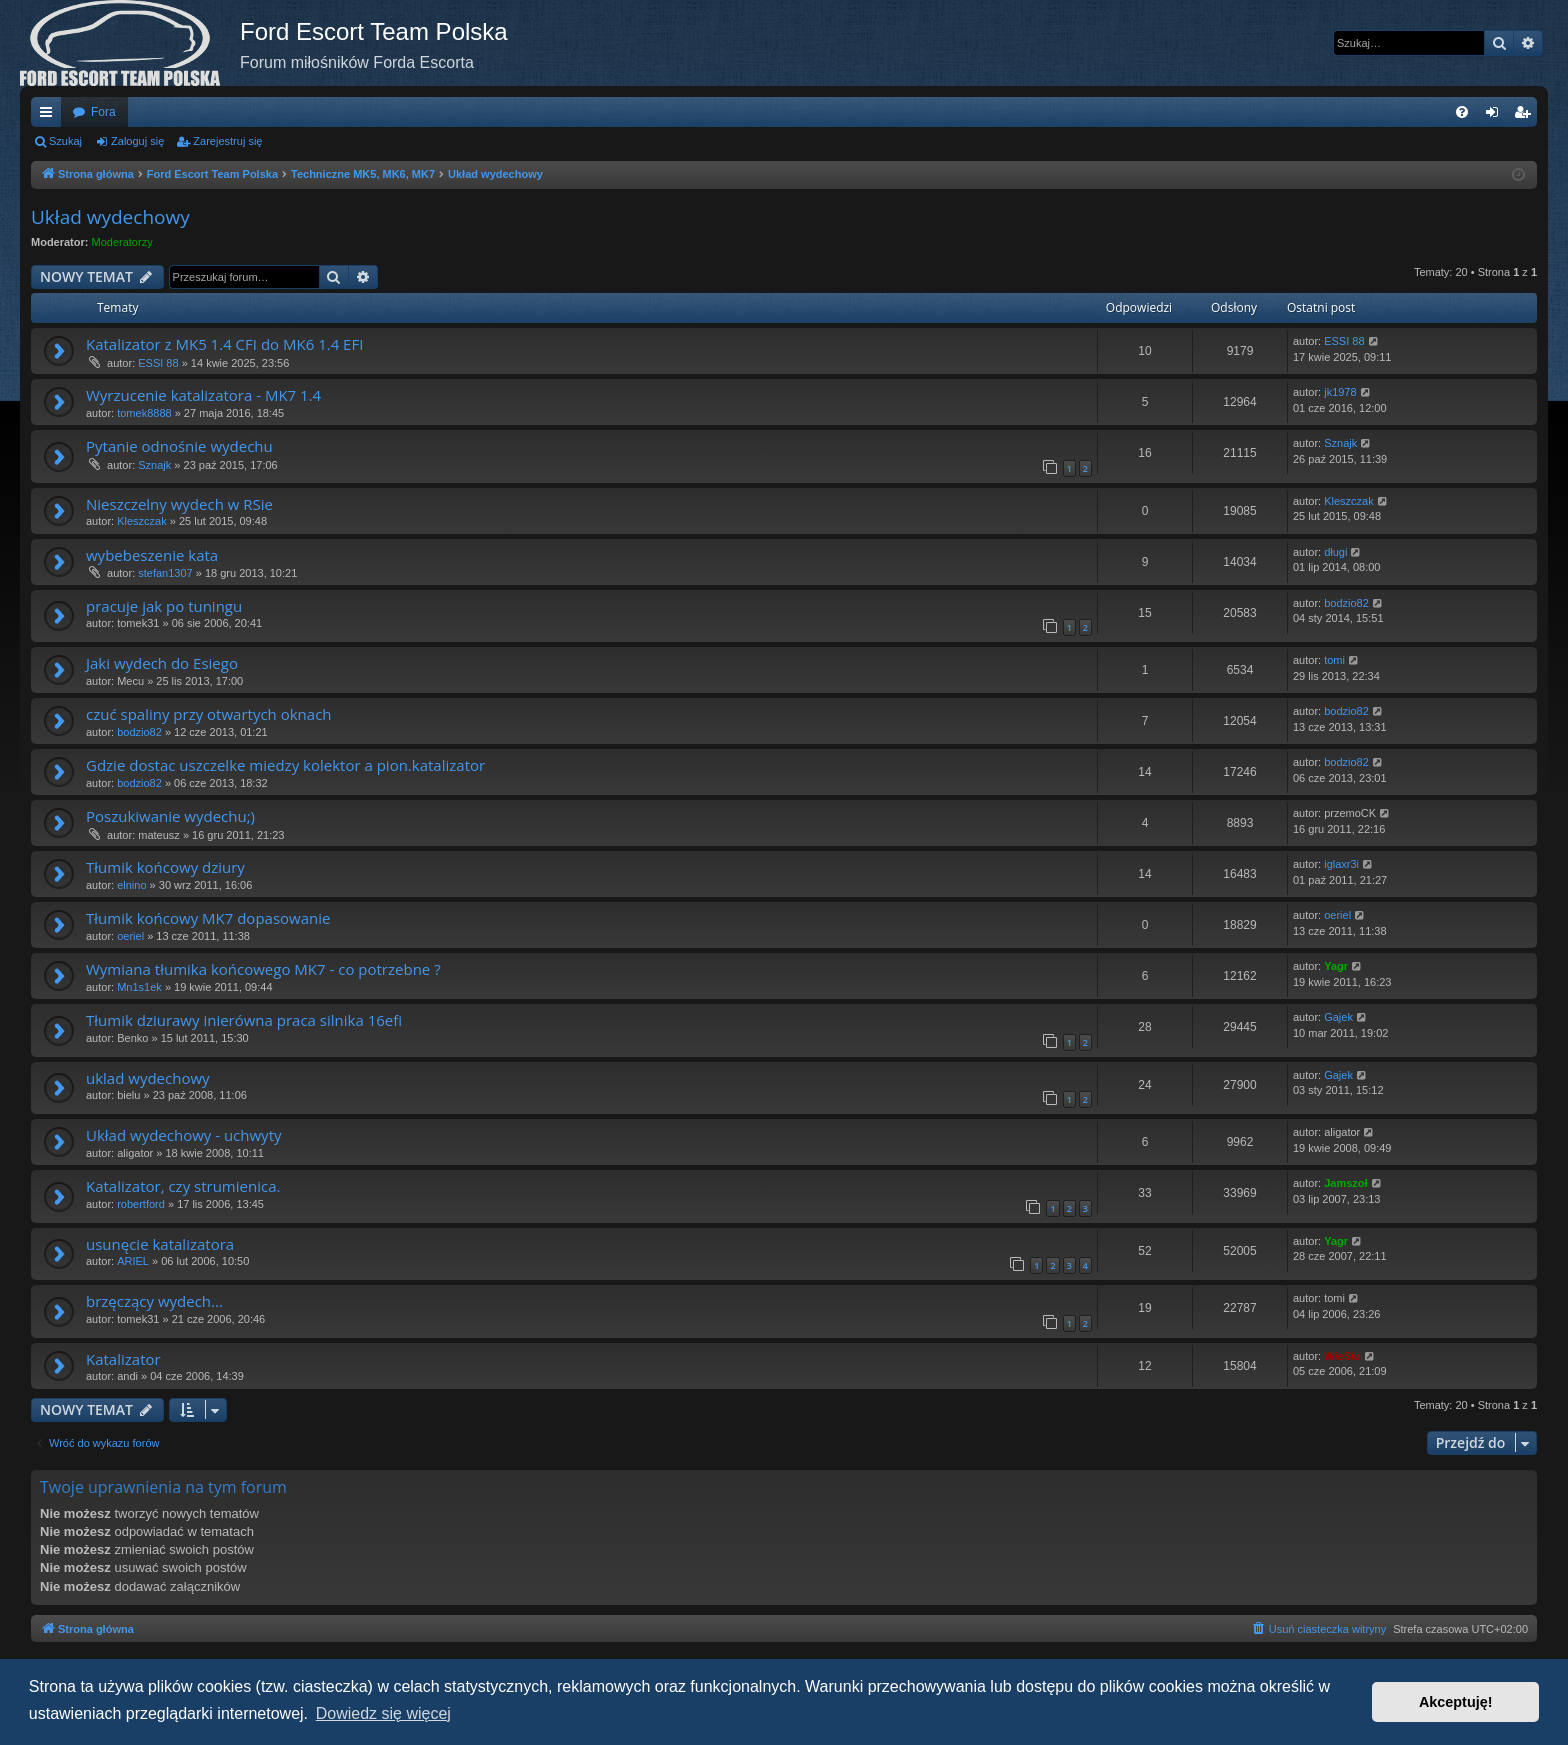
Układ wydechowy (110, 217)
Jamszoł (1345, 1183)
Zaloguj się (137, 141)
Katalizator (123, 1359)
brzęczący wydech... (154, 1301)
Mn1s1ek (139, 987)
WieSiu (1342, 1356)
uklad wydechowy (148, 1078)
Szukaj (65, 141)
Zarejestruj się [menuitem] (1526, 116)
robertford (141, 1204)
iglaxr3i (1341, 864)
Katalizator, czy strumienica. (183, 1186)
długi (1335, 552)
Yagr (1336, 966)
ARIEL (133, 1261)
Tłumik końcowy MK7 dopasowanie (208, 918)
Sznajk (154, 465)
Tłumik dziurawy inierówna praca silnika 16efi (244, 1020)
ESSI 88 (158, 363)
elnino (131, 885)
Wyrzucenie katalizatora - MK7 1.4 (203, 395)
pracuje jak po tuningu (164, 606)
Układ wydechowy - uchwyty (184, 1135)
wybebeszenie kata (152, 555)
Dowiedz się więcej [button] (383, 1713)
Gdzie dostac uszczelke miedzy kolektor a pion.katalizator (285, 765)
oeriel (130, 936)
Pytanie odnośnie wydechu (179, 446)
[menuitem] (1462, 112)
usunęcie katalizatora (160, 1244)
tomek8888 (144, 413)
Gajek (1338, 1017)
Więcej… (50, 116)
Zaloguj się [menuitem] (1496, 116)
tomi (1334, 660)
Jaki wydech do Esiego (162, 663)
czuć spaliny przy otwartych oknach (209, 714)
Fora (103, 112)
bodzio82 (1346, 603)
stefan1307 (165, 573)
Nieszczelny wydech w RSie (179, 504)
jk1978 (1340, 392)
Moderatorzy (122, 242)
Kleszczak (142, 521)
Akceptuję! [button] (1456, 1702)
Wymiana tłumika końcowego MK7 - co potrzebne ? (263, 969)
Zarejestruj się (227, 141)
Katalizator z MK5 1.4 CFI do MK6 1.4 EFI (224, 344)
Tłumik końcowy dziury (165, 867)
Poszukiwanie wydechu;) (170, 816)
